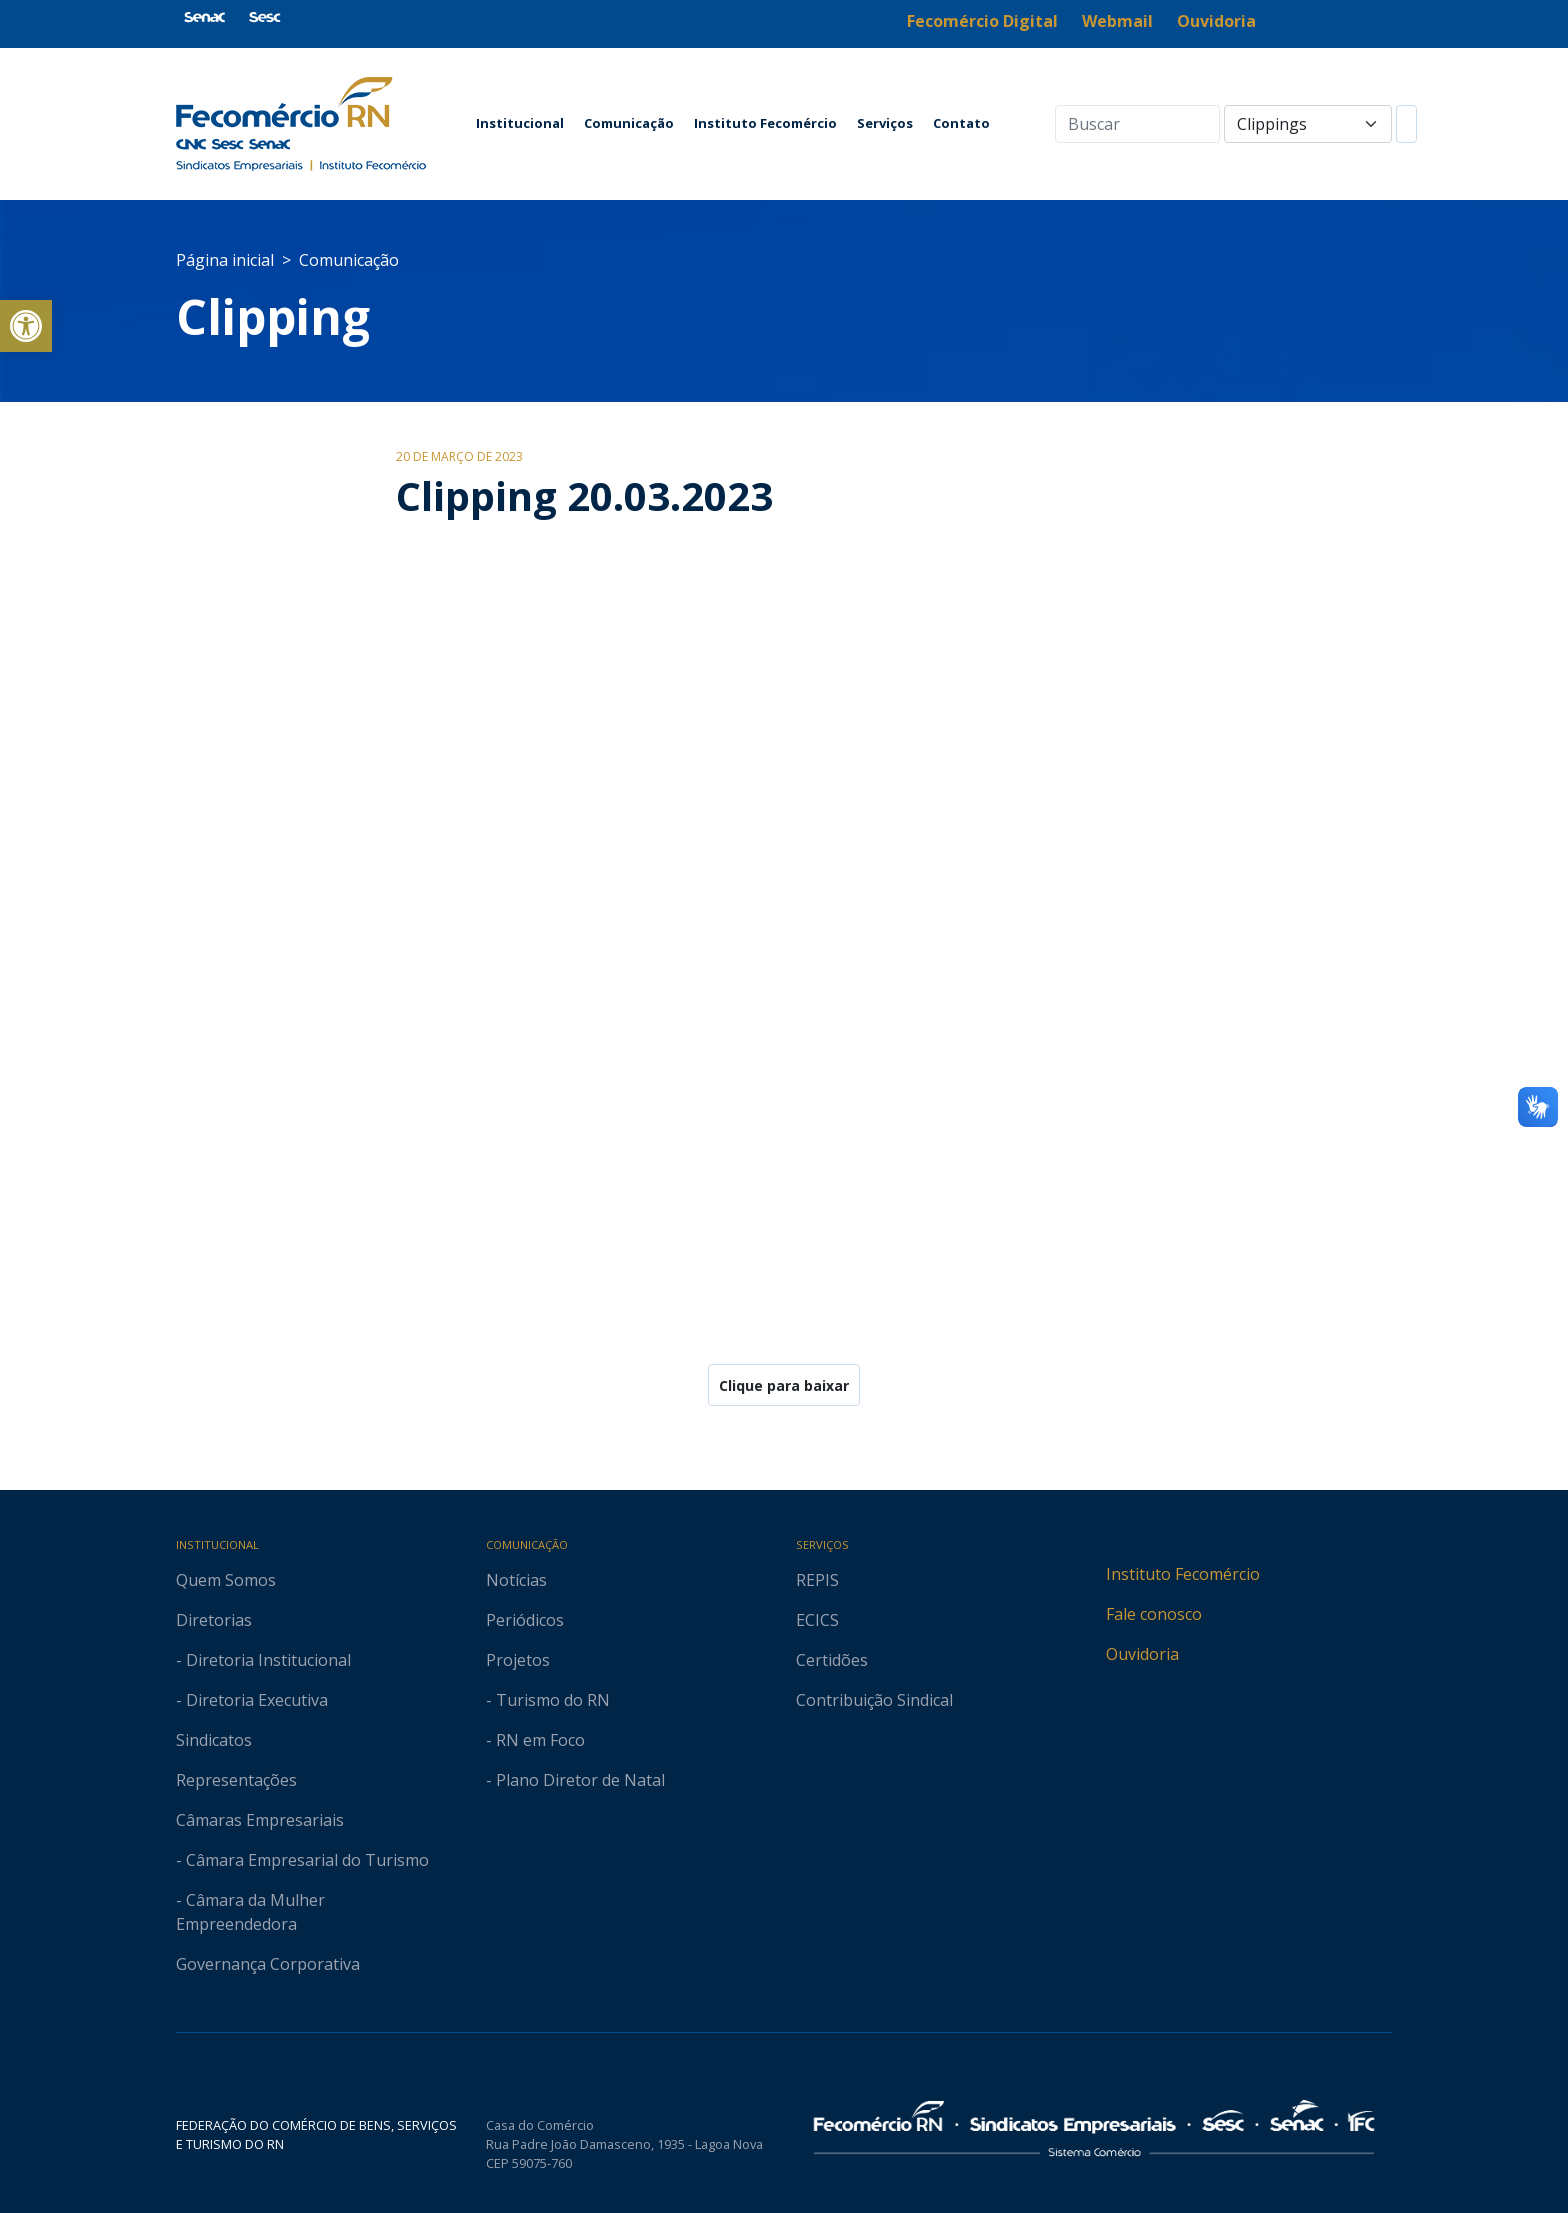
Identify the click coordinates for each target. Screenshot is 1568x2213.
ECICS (817, 1620)
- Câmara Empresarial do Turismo (302, 1860)
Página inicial (225, 260)
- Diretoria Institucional (263, 1660)
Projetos (518, 1660)
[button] (26, 326)
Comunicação (629, 123)
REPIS (817, 1580)
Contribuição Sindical (874, 1700)
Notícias (516, 1580)
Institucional (520, 123)
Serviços (885, 123)
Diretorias (214, 1620)
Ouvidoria (1142, 1654)
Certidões (832, 1660)
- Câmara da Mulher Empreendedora (250, 1912)
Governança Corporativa (268, 1964)
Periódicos (525, 1620)
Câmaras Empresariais (260, 1820)
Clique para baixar (784, 1385)
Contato (961, 123)
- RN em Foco (535, 1740)
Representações (236, 1780)
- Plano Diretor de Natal (575, 1780)
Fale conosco (1154, 1614)
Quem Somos (226, 1580)
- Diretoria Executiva (252, 1700)
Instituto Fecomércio (765, 123)
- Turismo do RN (548, 1700)
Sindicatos (214, 1740)
